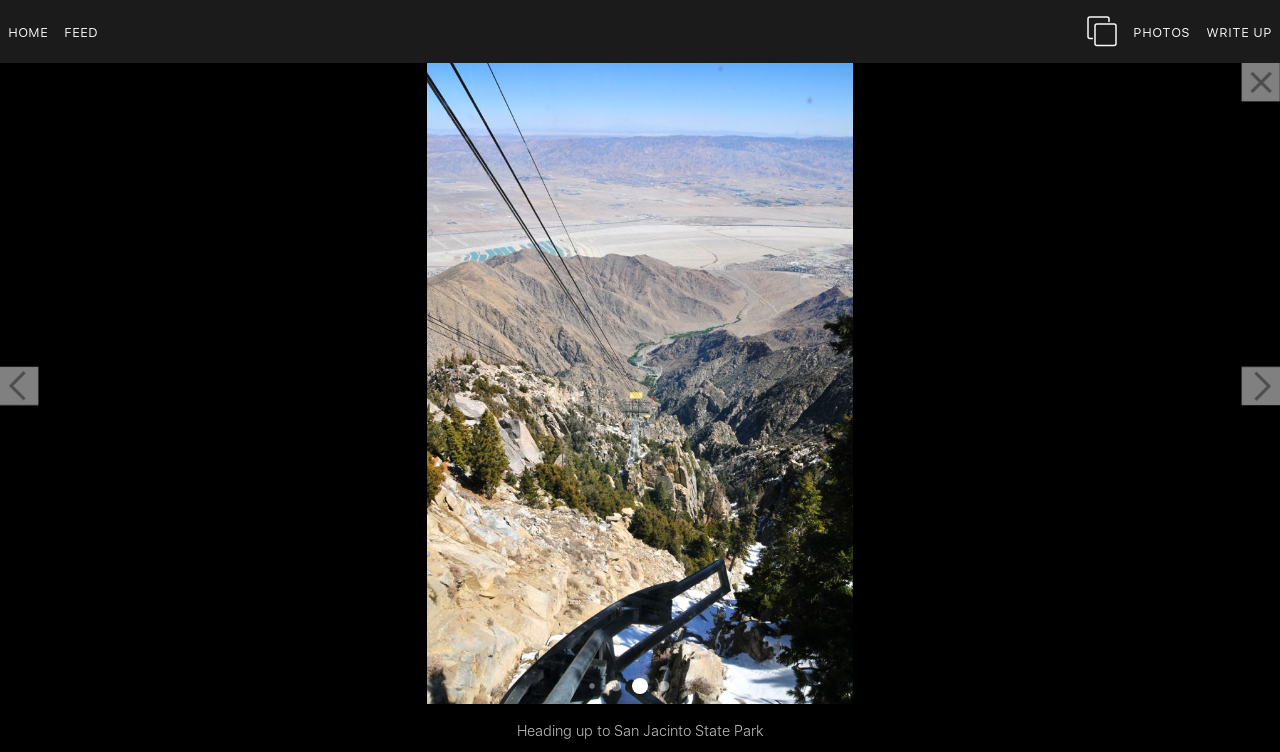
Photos (1161, 31)
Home (28, 31)
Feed (81, 31)
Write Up (1239, 31)
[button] (19, 386)
